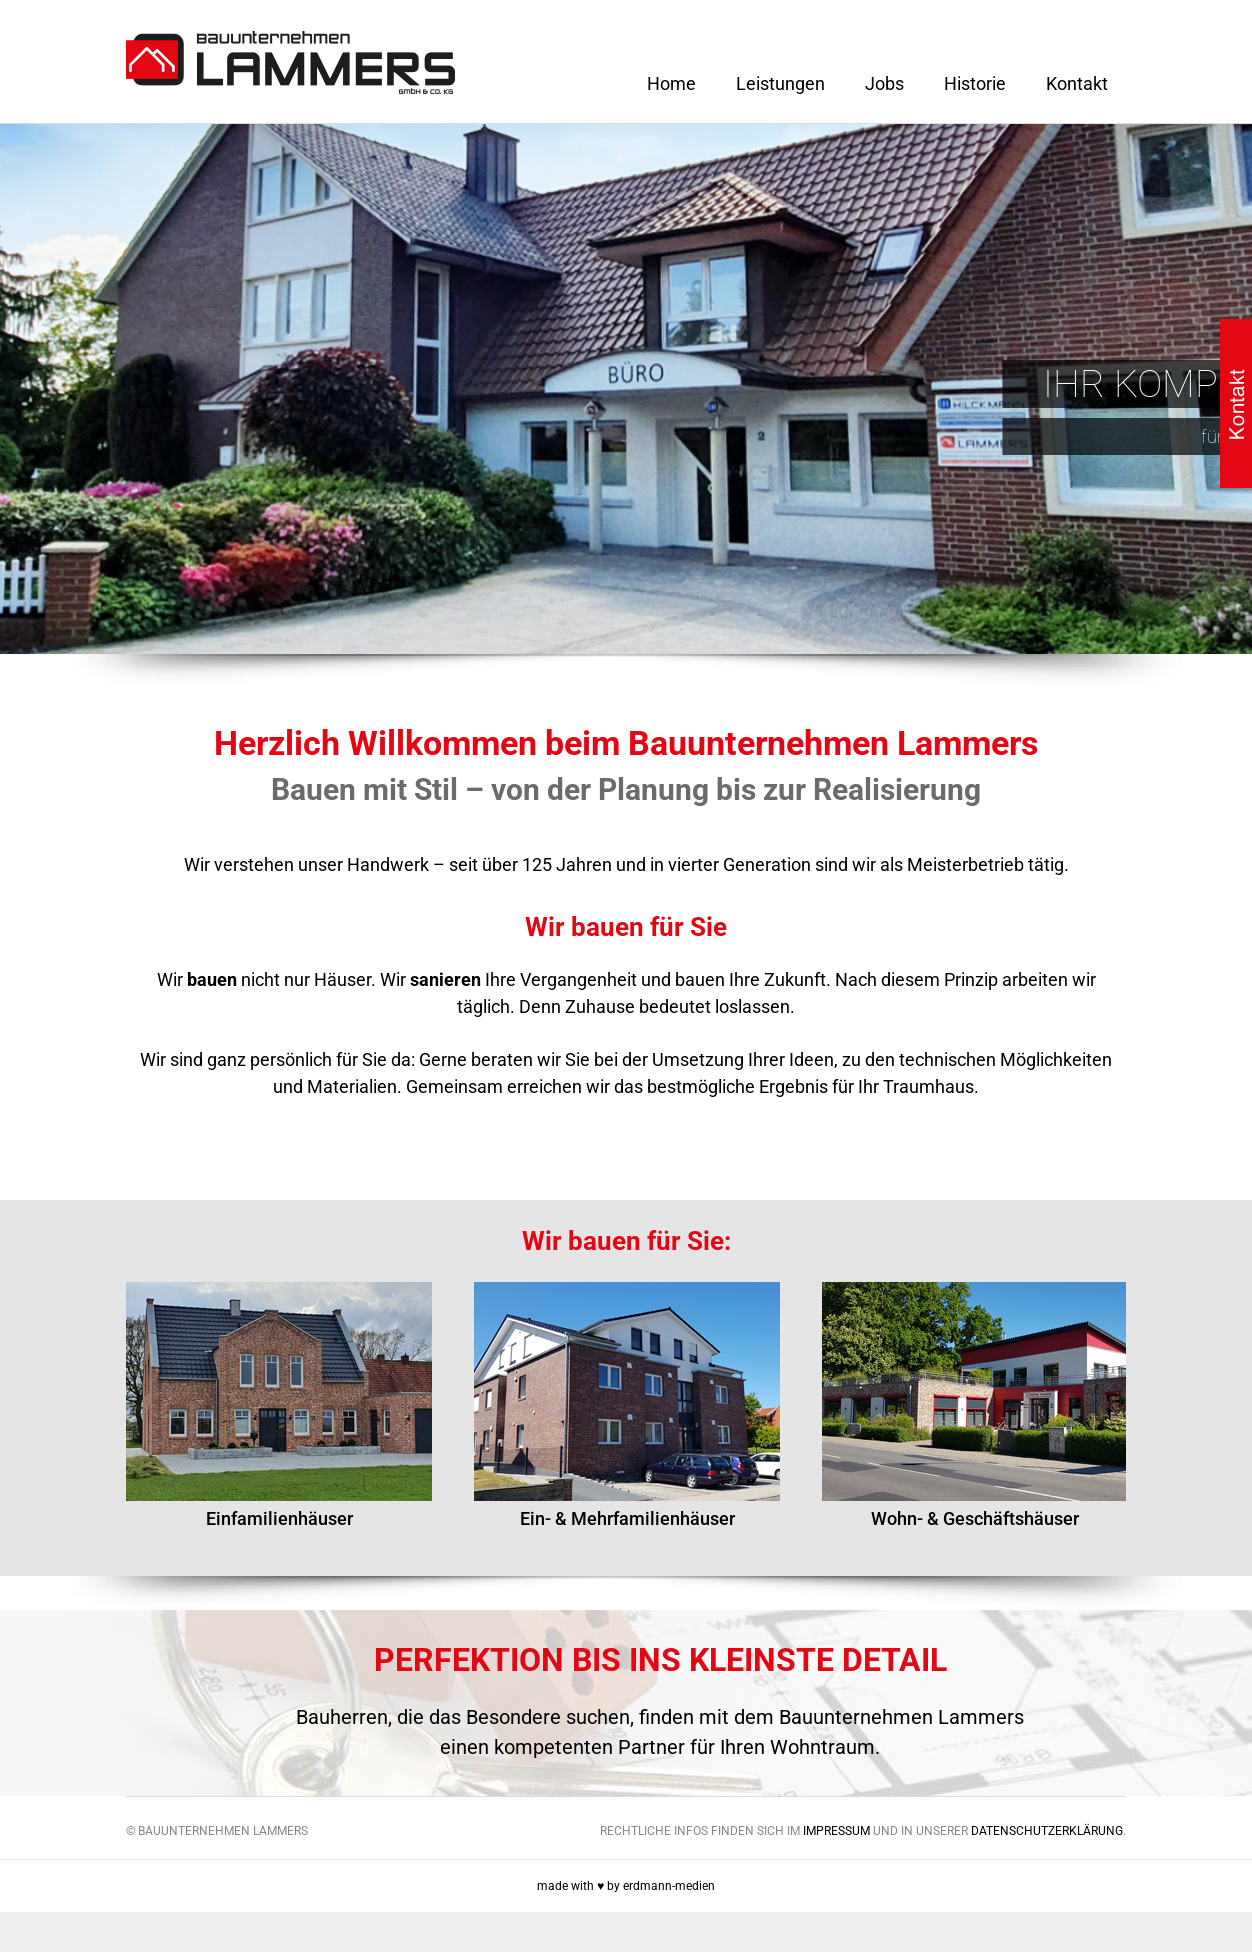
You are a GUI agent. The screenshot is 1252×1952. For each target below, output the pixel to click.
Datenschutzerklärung (1047, 1831)
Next (1158, 1380)
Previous (93, 1380)
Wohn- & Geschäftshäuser (975, 1518)
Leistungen (780, 83)
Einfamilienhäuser (279, 1518)
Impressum (836, 1831)
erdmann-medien (669, 1886)
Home (671, 83)
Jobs (884, 83)
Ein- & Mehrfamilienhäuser (627, 1518)
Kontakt (1077, 83)
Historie (975, 83)
